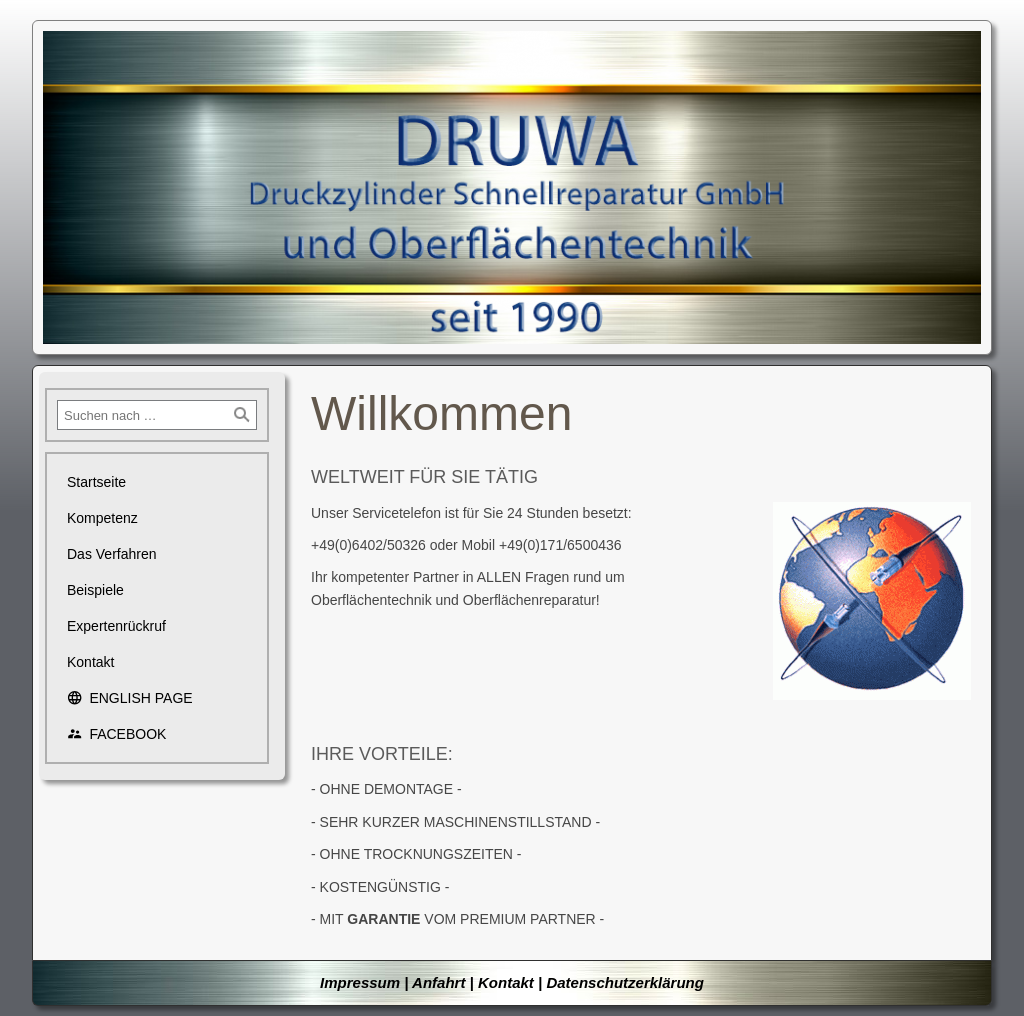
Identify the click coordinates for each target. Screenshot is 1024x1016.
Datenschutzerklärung (625, 982)
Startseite (96, 482)
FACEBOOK (116, 734)
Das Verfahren (112, 554)
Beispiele (95, 590)
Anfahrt (438, 982)
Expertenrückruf (116, 626)
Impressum (360, 982)
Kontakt (90, 662)
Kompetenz (102, 518)
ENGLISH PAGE (130, 698)
